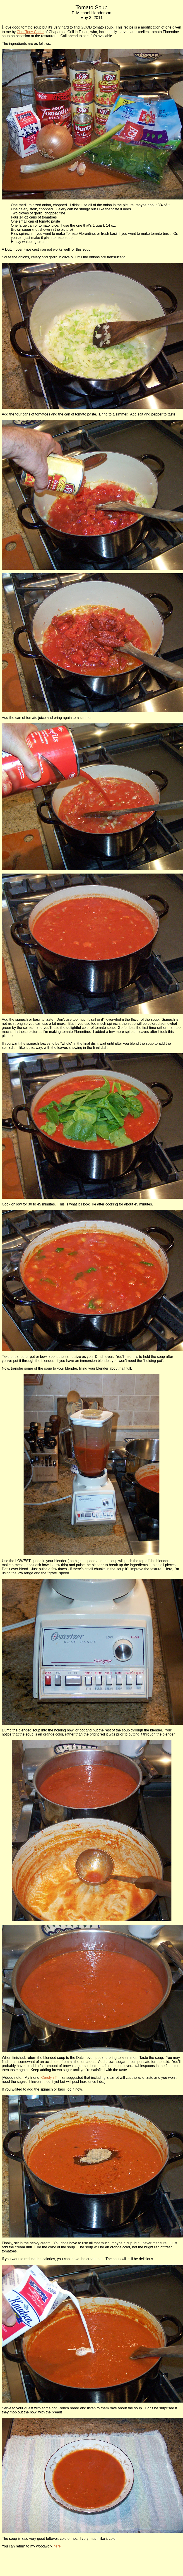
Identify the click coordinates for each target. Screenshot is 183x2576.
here (57, 2546)
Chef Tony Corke (30, 32)
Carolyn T (48, 2077)
